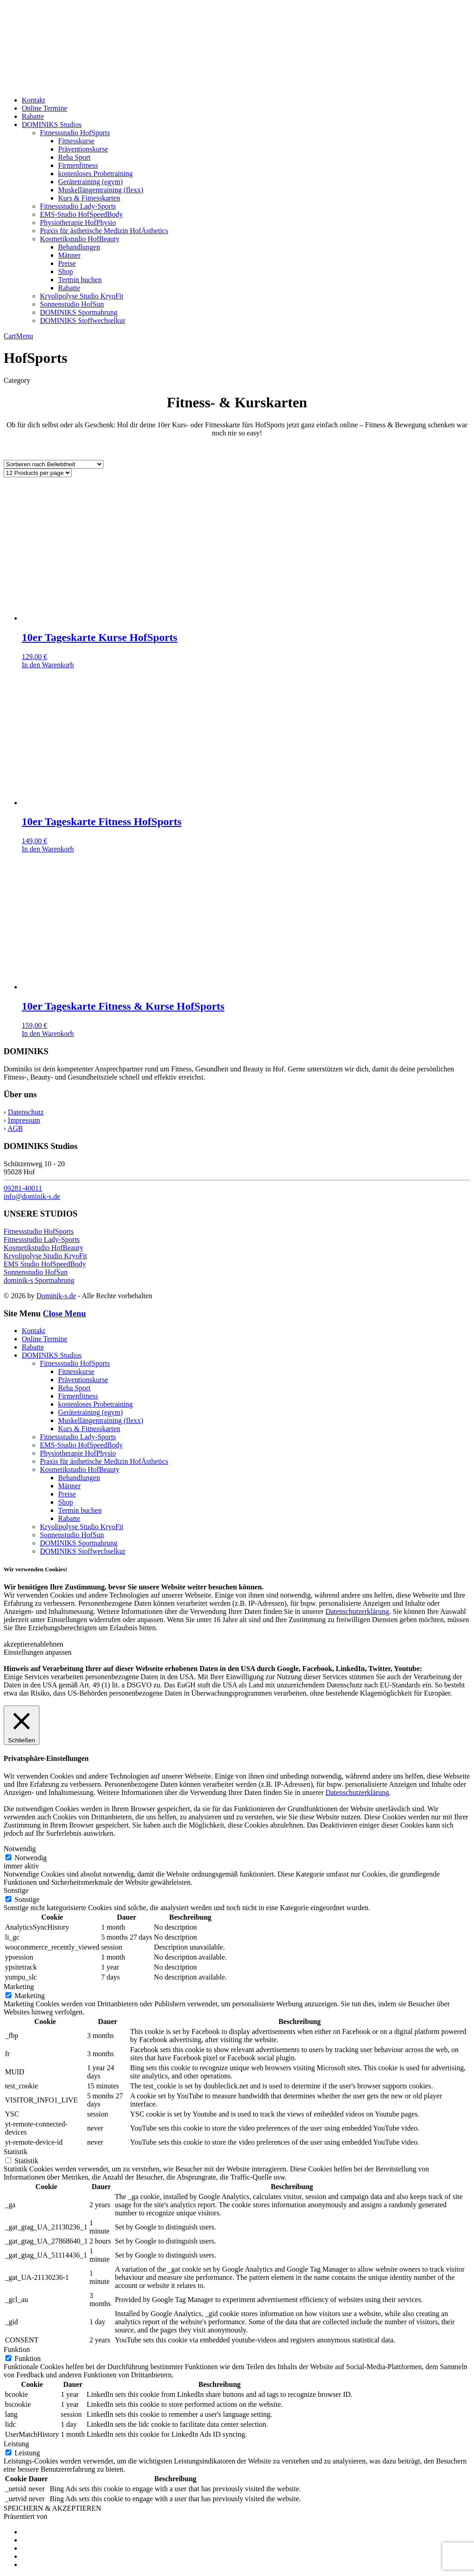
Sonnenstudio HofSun (72, 304)
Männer (69, 255)
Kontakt (33, 100)
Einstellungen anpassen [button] (38, 1652)
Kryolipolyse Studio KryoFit (81, 296)
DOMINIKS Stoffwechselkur (83, 320)
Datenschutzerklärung (357, 1611)
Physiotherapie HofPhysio (78, 222)
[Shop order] (53, 464)
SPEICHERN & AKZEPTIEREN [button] (52, 2508)
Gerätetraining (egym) (90, 182)
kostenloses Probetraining (95, 173)
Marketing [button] (19, 1986)
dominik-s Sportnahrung (39, 1280)
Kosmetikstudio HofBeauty (80, 239)
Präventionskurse (83, 149)
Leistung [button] (16, 2444)
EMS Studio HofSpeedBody (45, 1264)
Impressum (24, 1120)
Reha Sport (74, 157)
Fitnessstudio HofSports (75, 133)
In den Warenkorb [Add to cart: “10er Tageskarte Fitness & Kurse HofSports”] (48, 1033)
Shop (65, 271)
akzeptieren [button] (20, 1644)
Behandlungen (79, 247)
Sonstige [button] (16, 1890)
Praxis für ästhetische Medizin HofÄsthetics (104, 231)
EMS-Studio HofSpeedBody (81, 214)
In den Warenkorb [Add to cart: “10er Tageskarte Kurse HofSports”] (48, 665)
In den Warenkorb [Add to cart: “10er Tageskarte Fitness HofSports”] (48, 849)
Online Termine (44, 108)
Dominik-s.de (56, 1296)
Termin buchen (80, 280)
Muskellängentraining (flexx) (100, 190)
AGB (15, 1128)
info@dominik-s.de (32, 1196)
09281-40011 (23, 1188)
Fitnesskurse (76, 141)
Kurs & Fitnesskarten (89, 198)
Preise (67, 263)
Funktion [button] (17, 2349)
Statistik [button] (15, 2152)
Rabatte (33, 116)
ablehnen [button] (50, 1644)
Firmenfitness (78, 165)
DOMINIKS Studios (52, 124)
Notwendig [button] (20, 1849)
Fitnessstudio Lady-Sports (78, 206)
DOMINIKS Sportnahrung (78, 312)
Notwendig (31, 1858)
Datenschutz (26, 1112)
